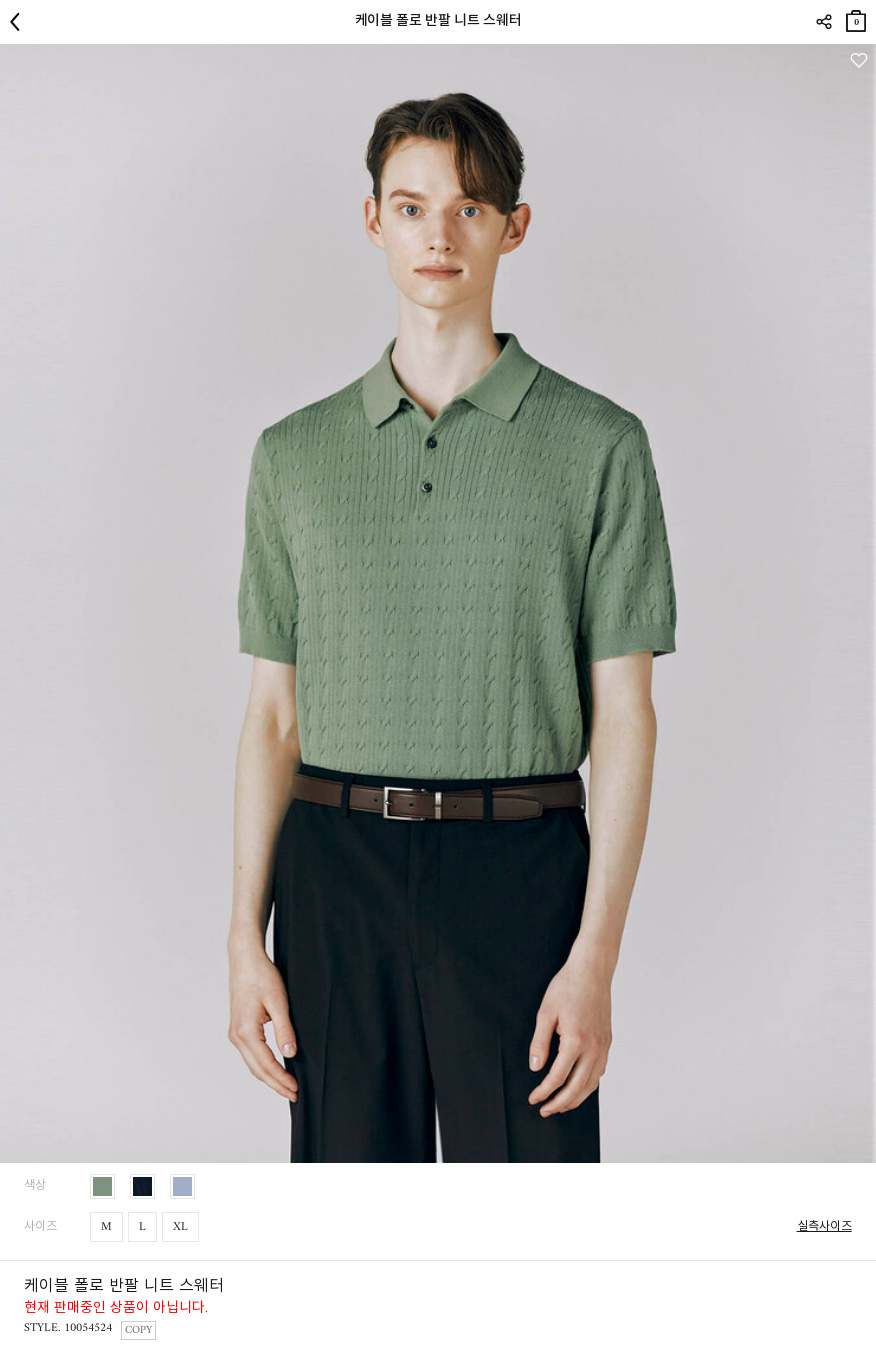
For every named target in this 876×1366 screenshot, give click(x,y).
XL (180, 1227)
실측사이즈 (824, 1227)
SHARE (823, 22)
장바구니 (856, 17)
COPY (138, 1330)
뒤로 (20, 22)
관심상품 (858, 60)
